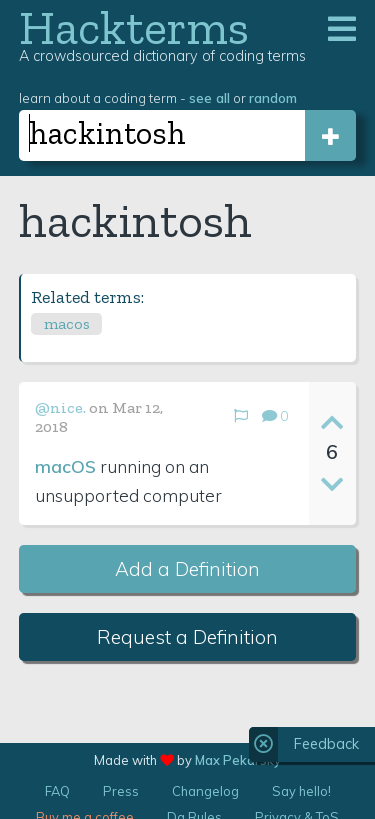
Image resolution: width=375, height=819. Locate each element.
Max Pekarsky (238, 760)
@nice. (60, 407)
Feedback (326, 744)
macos (67, 323)
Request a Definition (187, 637)
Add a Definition (187, 569)
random (273, 97)
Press (121, 791)
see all (209, 97)
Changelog (205, 791)
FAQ (57, 791)
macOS (65, 466)
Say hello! (301, 791)
